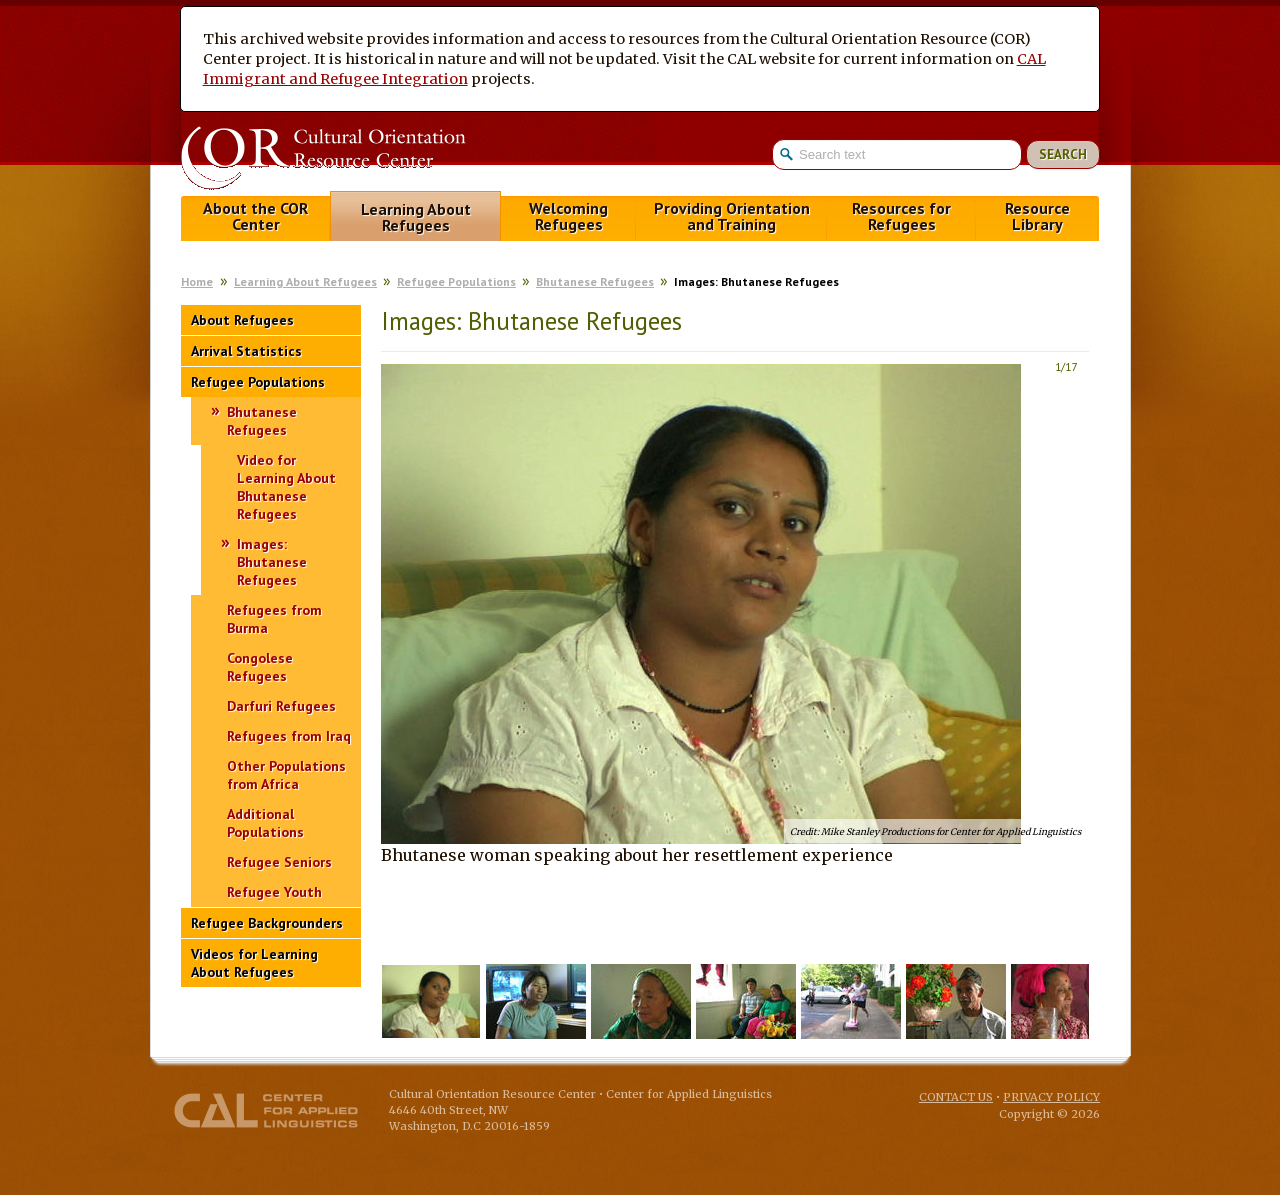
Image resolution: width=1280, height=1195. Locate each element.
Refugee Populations (456, 281)
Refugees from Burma (274, 619)
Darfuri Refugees (281, 706)
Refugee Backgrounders (267, 923)
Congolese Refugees (260, 667)
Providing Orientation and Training (732, 216)
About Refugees (242, 320)
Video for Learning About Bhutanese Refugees (286, 487)
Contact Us (956, 1097)
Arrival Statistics (246, 351)
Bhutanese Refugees (595, 281)
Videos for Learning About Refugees (254, 963)
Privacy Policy (1051, 1097)
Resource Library (1037, 216)
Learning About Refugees (416, 217)
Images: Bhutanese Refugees (272, 562)
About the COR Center (255, 216)
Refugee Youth (274, 892)
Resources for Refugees (901, 216)
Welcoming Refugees (568, 216)
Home (197, 281)
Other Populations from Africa (286, 775)
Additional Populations (265, 823)
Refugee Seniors (279, 862)
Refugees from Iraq (289, 736)
